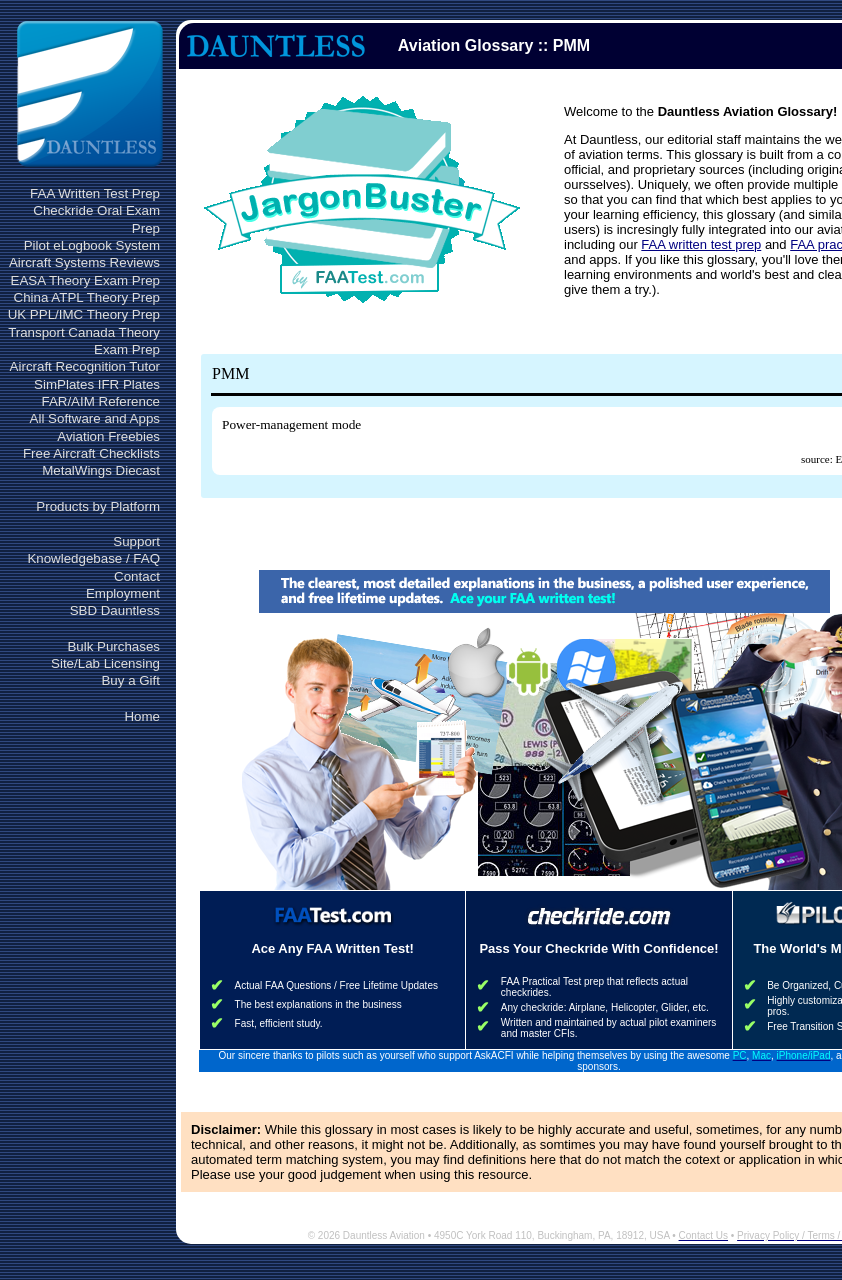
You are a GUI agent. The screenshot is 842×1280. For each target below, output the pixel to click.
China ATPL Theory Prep (87, 297)
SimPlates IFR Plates (97, 384)
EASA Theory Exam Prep (85, 280)
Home (142, 716)
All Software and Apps (95, 418)
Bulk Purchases (113, 646)
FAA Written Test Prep (95, 193)
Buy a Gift (130, 680)
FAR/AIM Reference (100, 401)
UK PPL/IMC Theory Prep (84, 314)
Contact (137, 576)
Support (136, 541)
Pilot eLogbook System (92, 245)
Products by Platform (98, 506)
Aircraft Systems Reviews (84, 262)
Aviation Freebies (108, 436)
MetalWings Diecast (101, 470)
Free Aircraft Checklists (91, 453)
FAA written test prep (701, 244)
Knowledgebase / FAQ (93, 558)
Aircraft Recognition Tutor (85, 366)
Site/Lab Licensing (105, 663)
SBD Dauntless (115, 610)
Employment (123, 593)
